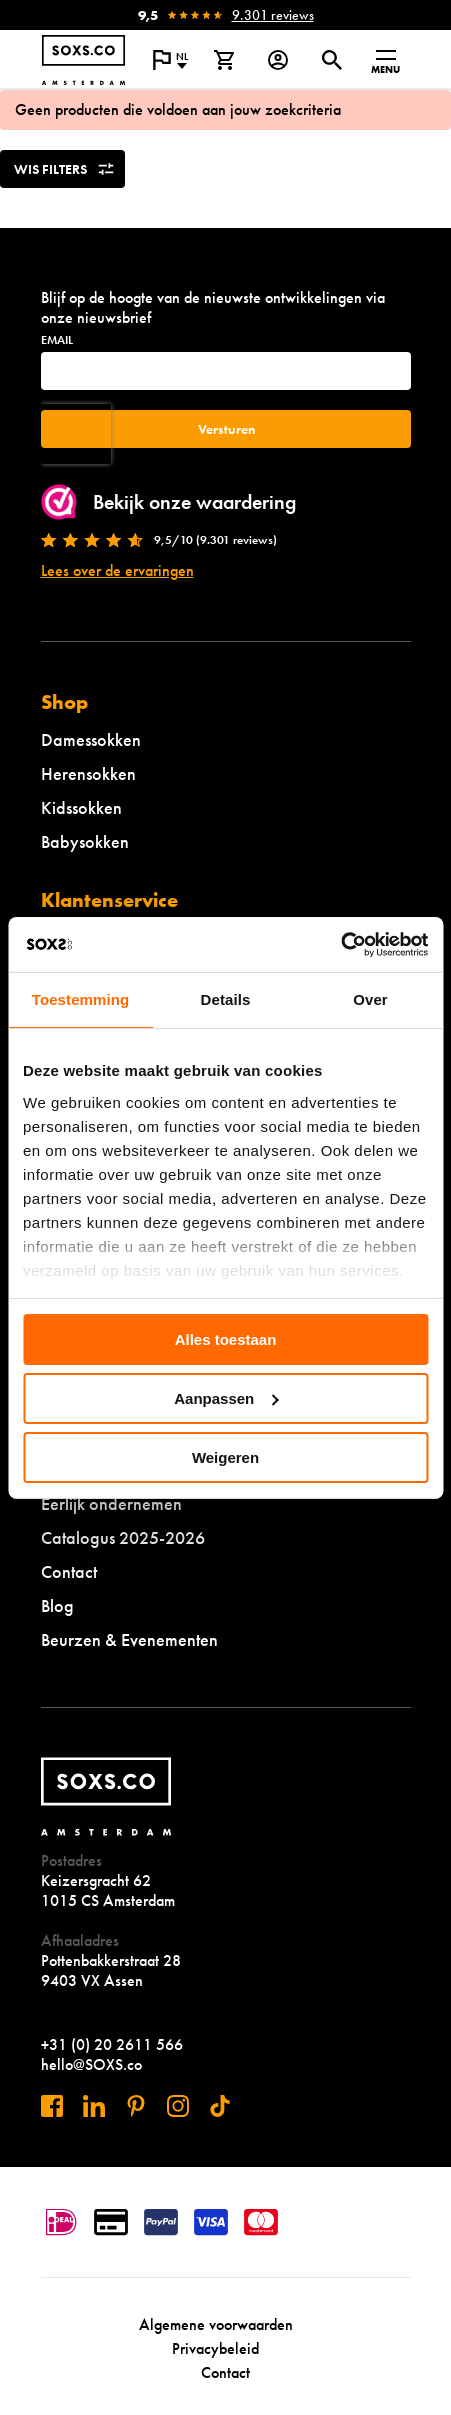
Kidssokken (81, 807)
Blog (57, 1605)
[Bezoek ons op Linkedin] (94, 2106)
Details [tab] (226, 999)
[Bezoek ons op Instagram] (178, 2106)
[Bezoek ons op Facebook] (52, 2106)
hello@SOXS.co (91, 2064)
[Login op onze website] (278, 60)
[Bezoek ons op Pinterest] (136, 2106)
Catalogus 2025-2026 (123, 1537)
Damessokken (91, 739)
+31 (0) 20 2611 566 (112, 2044)
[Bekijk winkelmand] (224, 60)
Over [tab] (370, 999)
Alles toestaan (226, 1339)
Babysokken (85, 841)
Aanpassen (226, 1398)
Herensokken (88, 773)
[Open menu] (386, 60)
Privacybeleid (215, 2348)
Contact (69, 1571)
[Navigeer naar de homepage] (83, 60)
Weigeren (225, 1456)
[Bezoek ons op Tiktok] (220, 2106)
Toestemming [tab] (81, 999)
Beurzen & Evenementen (129, 1639)
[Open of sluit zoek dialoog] (332, 60)
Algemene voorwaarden (216, 2324)
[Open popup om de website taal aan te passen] (170, 60)
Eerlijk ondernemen (111, 1503)
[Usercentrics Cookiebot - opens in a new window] (340, 944)
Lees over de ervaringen (117, 570)
